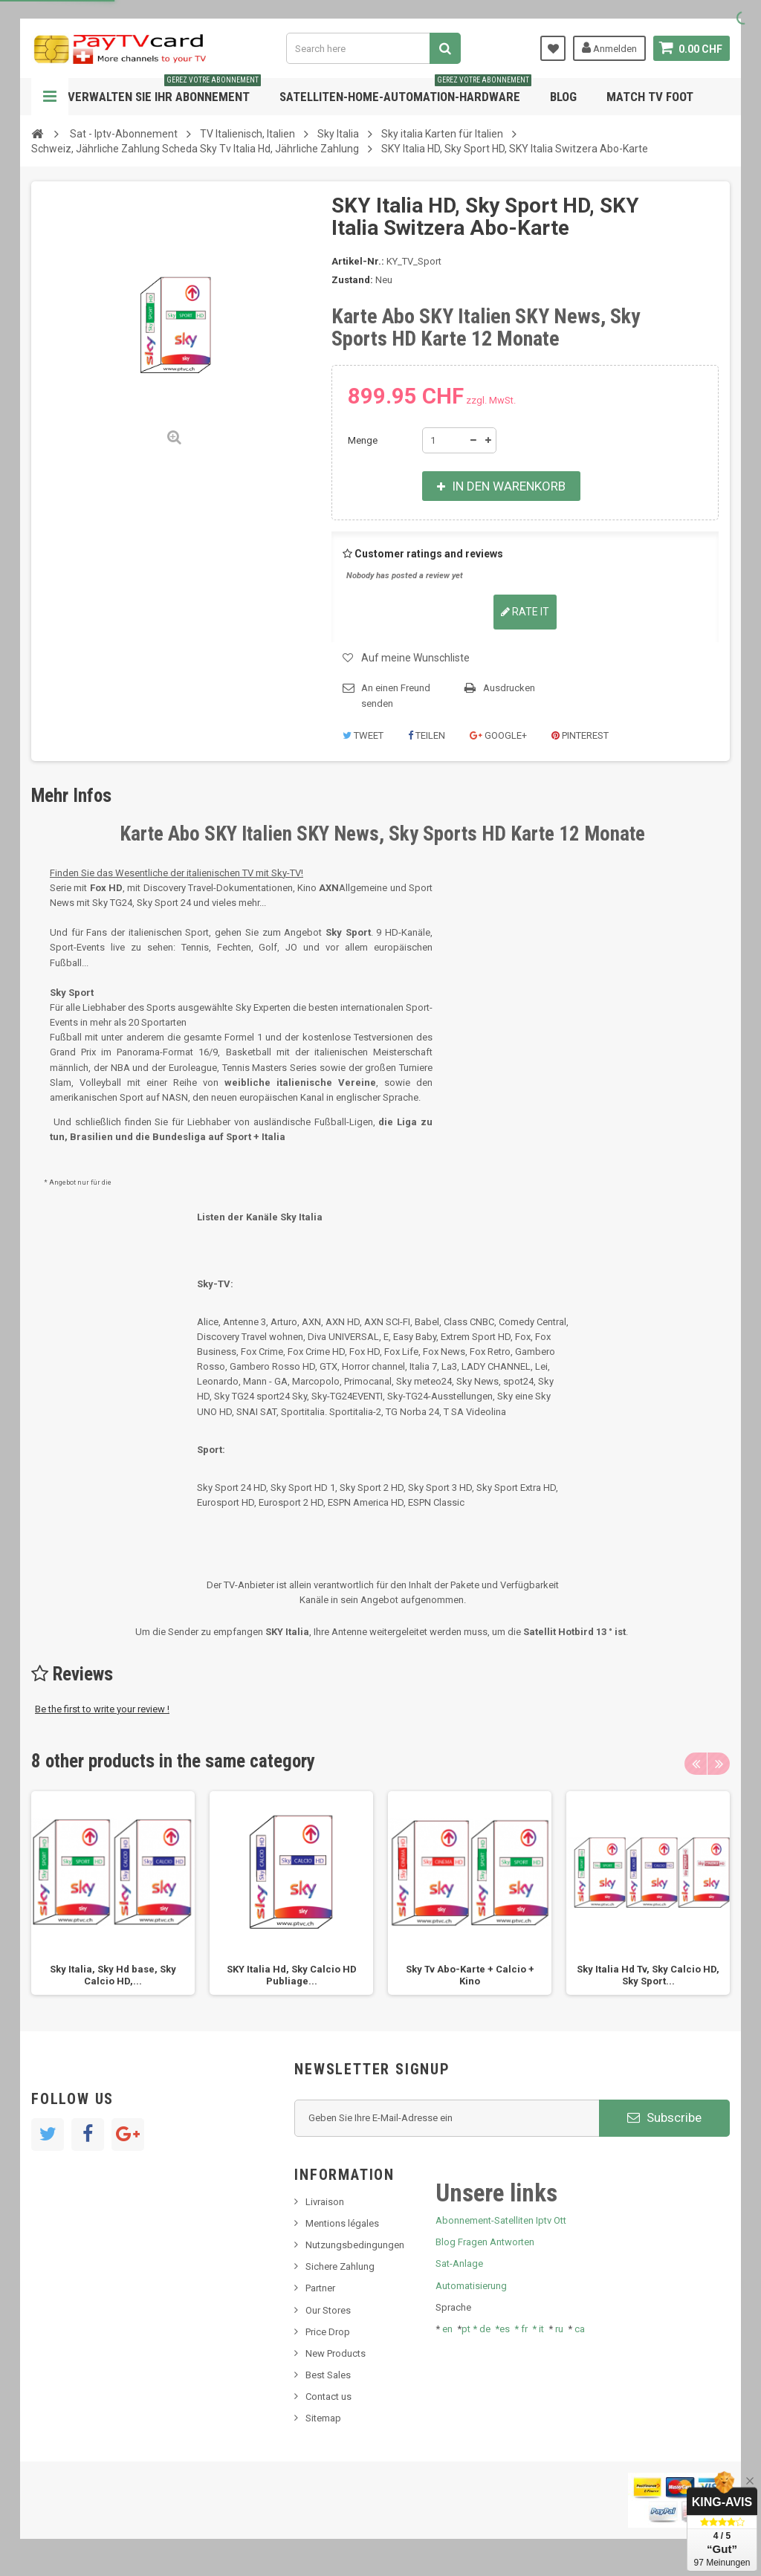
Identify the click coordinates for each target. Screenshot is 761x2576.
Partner (320, 2288)
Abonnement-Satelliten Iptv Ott (500, 2220)
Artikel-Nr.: (357, 261)
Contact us (328, 2396)
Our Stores (328, 2310)
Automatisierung (471, 2285)
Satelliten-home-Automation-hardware (405, 91)
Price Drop (327, 2331)
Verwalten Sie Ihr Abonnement (164, 91)
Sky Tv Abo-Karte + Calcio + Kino (470, 1975)
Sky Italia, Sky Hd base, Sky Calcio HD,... (113, 1975)
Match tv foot (649, 96)
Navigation (49, 96)
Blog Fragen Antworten (484, 2241)
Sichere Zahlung (340, 2266)
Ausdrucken (509, 687)
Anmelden (609, 47)
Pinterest (580, 735)
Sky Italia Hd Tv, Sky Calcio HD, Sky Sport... (648, 1975)
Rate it (525, 612)
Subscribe (664, 2117)
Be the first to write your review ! (102, 1709)
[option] (113, 1893)
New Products (335, 2353)
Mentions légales (342, 2223)
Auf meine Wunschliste (415, 658)
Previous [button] (695, 1764)
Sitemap (323, 2418)
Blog (563, 96)
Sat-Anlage (459, 2263)
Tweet (363, 735)
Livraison (324, 2201)
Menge (363, 440)
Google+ (498, 735)
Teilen (426, 735)
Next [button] (718, 1764)
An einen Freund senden (395, 695)
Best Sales (328, 2375)
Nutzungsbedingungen (354, 2244)
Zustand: (352, 279)
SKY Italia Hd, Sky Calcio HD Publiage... (292, 1975)
